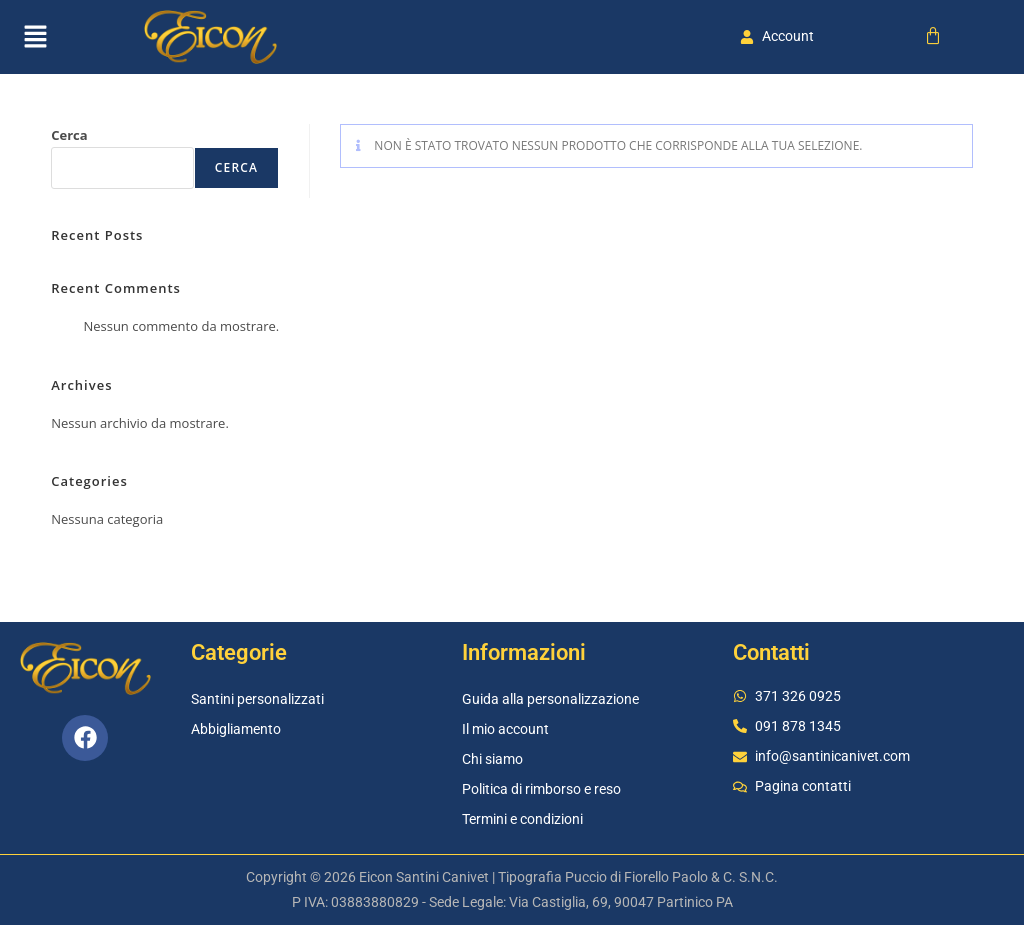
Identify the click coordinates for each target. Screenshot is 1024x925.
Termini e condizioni (522, 819)
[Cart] (933, 36)
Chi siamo (492, 759)
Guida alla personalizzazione (550, 699)
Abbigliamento (236, 729)
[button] (35, 37)
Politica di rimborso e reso (541, 789)
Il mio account (505, 729)
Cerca (69, 135)
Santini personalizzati (257, 699)
